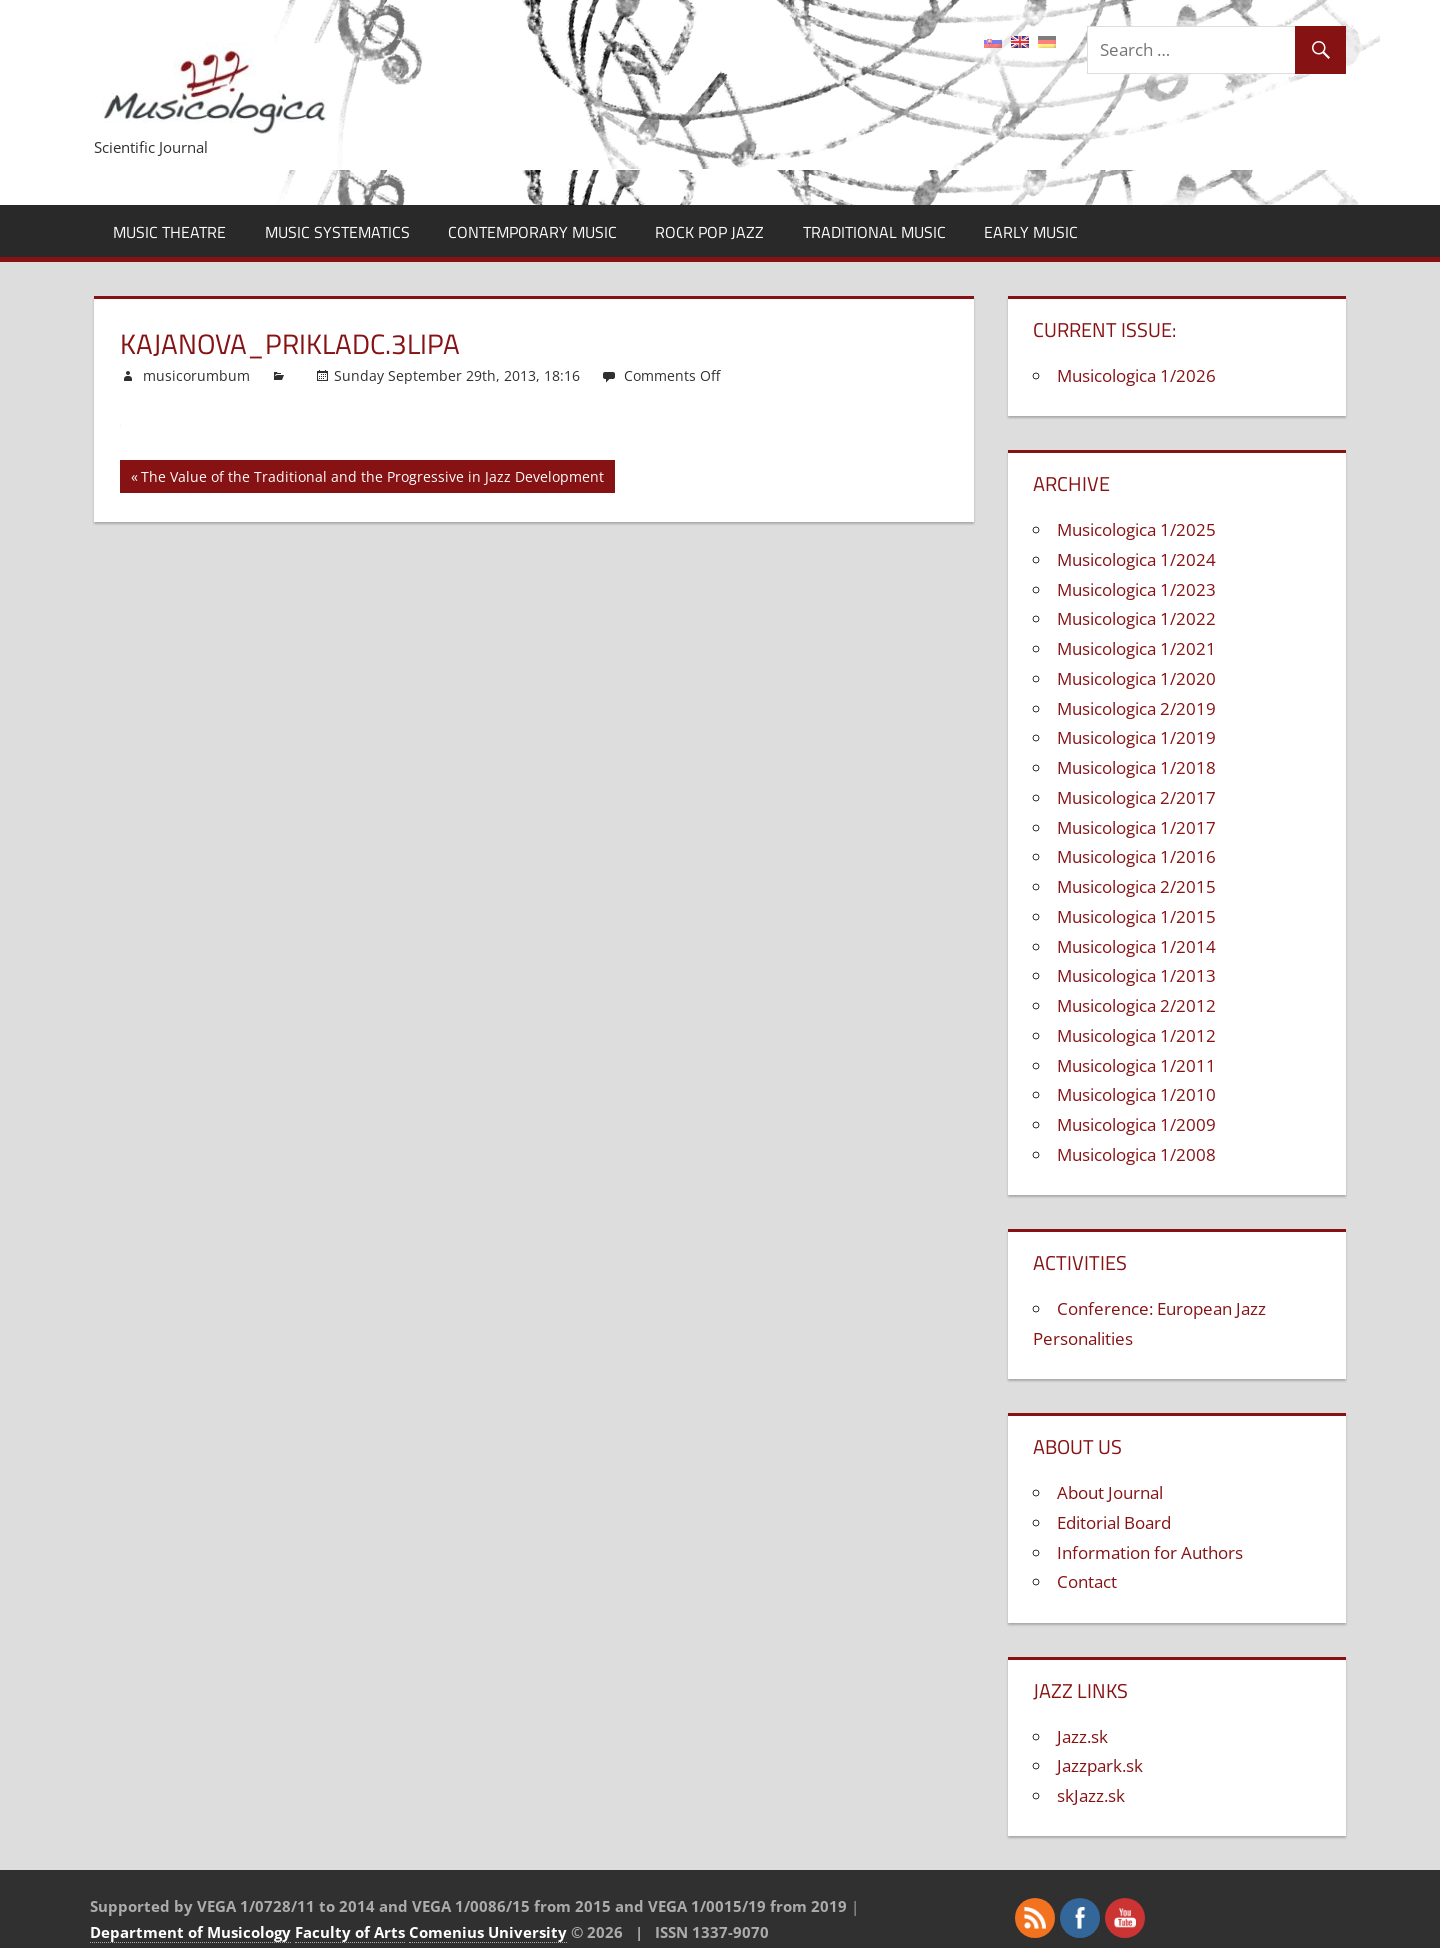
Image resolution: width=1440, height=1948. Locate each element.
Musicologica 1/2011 (1136, 1065)
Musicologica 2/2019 (1136, 708)
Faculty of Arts (350, 1932)
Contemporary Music (532, 232)
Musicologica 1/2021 (1136, 648)
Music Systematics (337, 232)
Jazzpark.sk (1100, 1765)
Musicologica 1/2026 (1136, 375)
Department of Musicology (190, 1932)
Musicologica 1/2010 (1136, 1094)
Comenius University (488, 1932)
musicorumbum (196, 375)
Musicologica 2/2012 (1136, 1005)
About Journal (1110, 1492)
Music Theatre (169, 232)
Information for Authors (1150, 1552)
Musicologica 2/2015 (1136, 886)
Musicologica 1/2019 (1136, 737)
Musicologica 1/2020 (1136, 678)
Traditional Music (874, 232)
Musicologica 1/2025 (1136, 529)
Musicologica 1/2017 (1136, 827)
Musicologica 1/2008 (1136, 1154)
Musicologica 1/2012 (1136, 1035)
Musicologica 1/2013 (1136, 975)
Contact (1087, 1581)
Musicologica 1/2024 (1136, 559)
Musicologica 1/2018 (1136, 767)
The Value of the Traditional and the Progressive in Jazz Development (372, 479)
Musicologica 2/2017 (1136, 797)
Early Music (1031, 232)
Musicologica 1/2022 (1136, 618)
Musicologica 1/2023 (1136, 589)
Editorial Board (1114, 1522)
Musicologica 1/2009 (1136, 1124)
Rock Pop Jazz (709, 232)
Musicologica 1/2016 (1136, 856)
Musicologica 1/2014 (1136, 946)
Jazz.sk (1082, 1736)
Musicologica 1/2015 (1136, 916)
